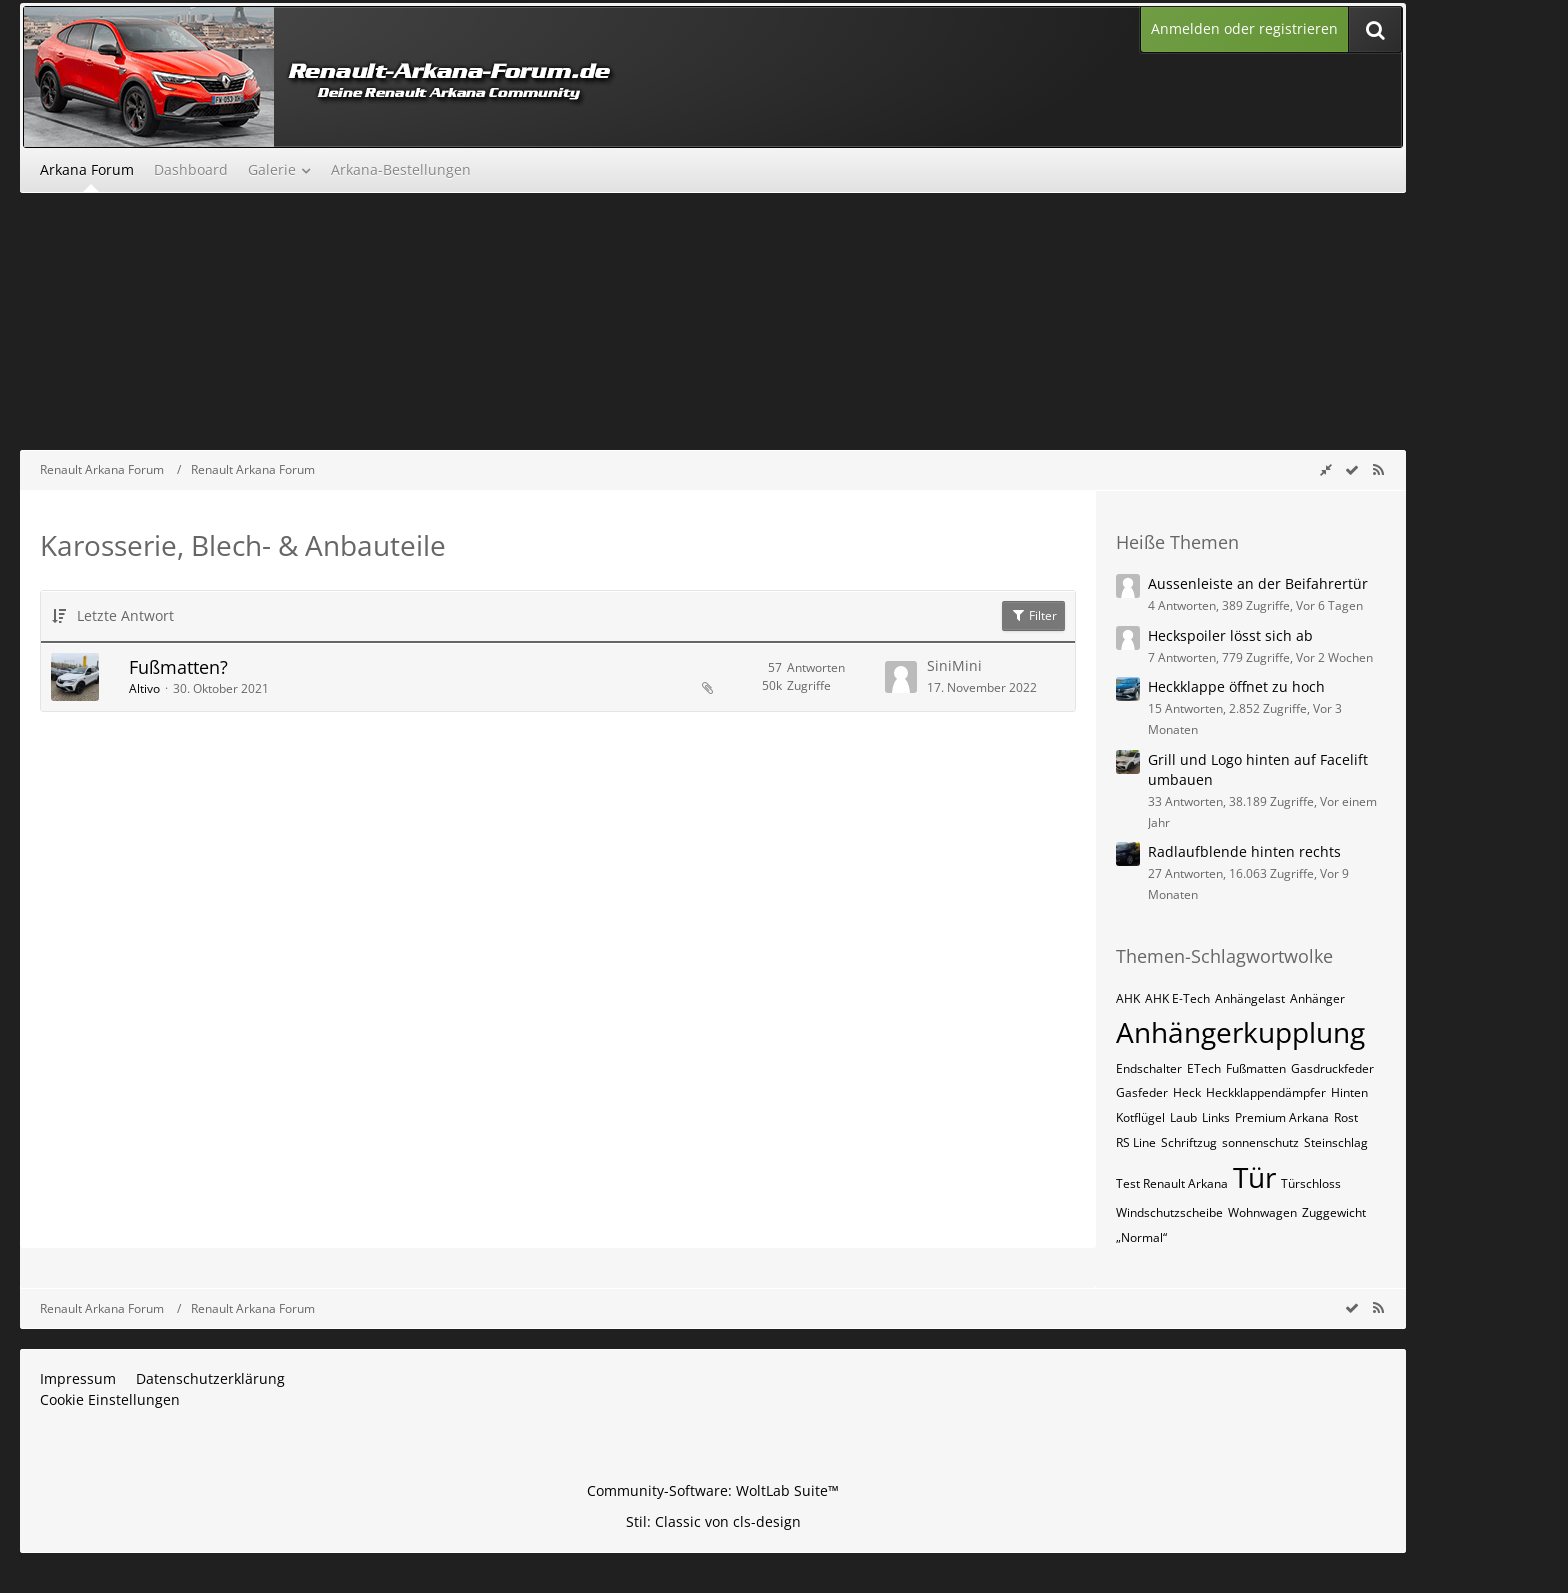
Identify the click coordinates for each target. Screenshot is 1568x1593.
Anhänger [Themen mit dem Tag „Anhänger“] (1317, 998)
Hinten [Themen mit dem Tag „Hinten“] (1349, 1092)
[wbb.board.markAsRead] (1352, 469)
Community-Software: (713, 1490)
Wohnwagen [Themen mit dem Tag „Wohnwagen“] (1262, 1212)
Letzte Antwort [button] (125, 615)
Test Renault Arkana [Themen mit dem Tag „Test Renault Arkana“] (1172, 1183)
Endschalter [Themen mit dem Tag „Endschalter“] (1149, 1068)
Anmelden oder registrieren (1244, 28)
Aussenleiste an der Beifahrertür (1258, 583)
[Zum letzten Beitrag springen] (901, 677)
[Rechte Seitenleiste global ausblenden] (1326, 469)
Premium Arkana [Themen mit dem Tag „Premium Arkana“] (1282, 1117)
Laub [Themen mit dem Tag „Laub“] (1183, 1117)
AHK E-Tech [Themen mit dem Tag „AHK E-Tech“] (1177, 998)
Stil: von (713, 1521)
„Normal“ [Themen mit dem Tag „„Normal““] (1141, 1237)
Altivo (144, 688)
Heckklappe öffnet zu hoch (1236, 686)
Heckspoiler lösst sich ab (1230, 635)
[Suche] (1375, 29)
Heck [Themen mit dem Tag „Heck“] (1187, 1092)
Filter (1033, 615)
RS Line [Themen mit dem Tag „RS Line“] (1136, 1142)
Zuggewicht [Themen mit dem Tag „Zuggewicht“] (1334, 1212)
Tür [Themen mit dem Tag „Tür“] (1254, 1177)
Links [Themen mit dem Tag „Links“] (1216, 1117)
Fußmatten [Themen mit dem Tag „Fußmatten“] (1256, 1068)
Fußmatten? (178, 667)
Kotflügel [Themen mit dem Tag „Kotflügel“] (1140, 1117)
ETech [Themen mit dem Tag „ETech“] (1204, 1068)
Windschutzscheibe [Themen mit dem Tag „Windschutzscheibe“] (1169, 1212)
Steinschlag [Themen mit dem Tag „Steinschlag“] (1336, 1142)
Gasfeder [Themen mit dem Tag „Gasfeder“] (1142, 1092)
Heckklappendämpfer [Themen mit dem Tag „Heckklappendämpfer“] (1266, 1092)
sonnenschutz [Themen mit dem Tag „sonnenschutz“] (1260, 1142)
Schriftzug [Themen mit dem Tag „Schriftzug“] (1189, 1142)
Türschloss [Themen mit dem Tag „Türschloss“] (1311, 1183)
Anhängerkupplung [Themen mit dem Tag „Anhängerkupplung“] (1240, 1032)
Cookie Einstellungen (110, 1399)
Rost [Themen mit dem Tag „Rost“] (1346, 1117)
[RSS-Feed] (1378, 469)
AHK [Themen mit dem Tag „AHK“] (1128, 998)
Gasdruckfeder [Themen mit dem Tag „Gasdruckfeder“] (1332, 1068)
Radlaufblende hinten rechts (1244, 851)
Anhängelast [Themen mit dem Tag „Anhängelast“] (1250, 998)
